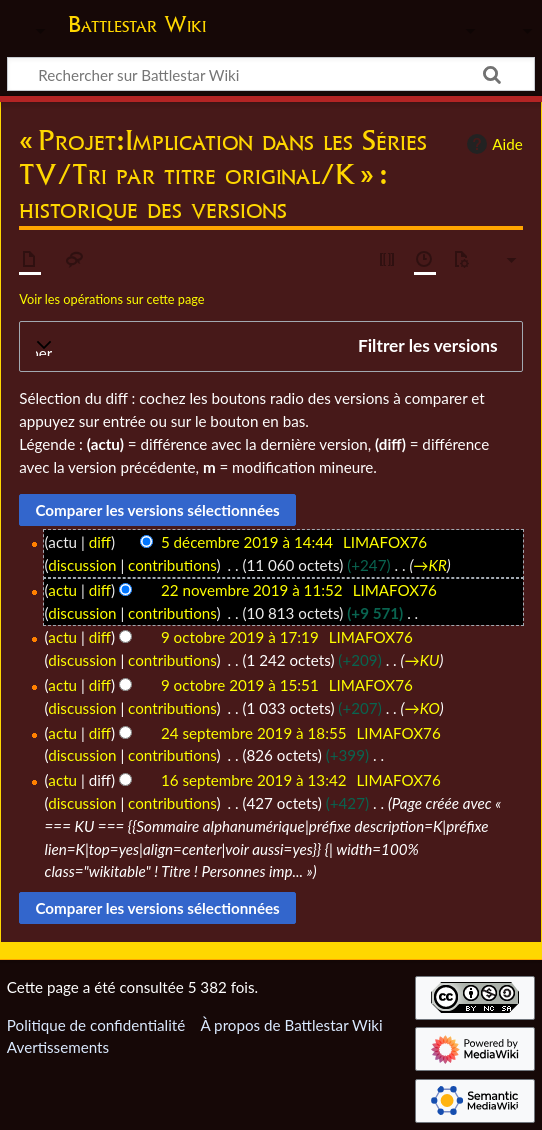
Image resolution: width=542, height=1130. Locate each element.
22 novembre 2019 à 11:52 (252, 590)
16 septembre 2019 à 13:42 (254, 780)
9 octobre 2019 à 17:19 (240, 637)
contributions (172, 565)
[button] (271, 346)
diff (100, 542)
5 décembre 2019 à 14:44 (247, 542)
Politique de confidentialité (96, 1025)
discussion (82, 565)
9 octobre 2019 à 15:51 (240, 685)
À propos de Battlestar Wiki (291, 1025)
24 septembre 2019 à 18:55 (254, 733)
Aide (492, 144)
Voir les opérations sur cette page (111, 299)
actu (62, 590)
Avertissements (58, 1047)
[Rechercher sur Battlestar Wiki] (271, 74)
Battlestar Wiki (137, 26)
